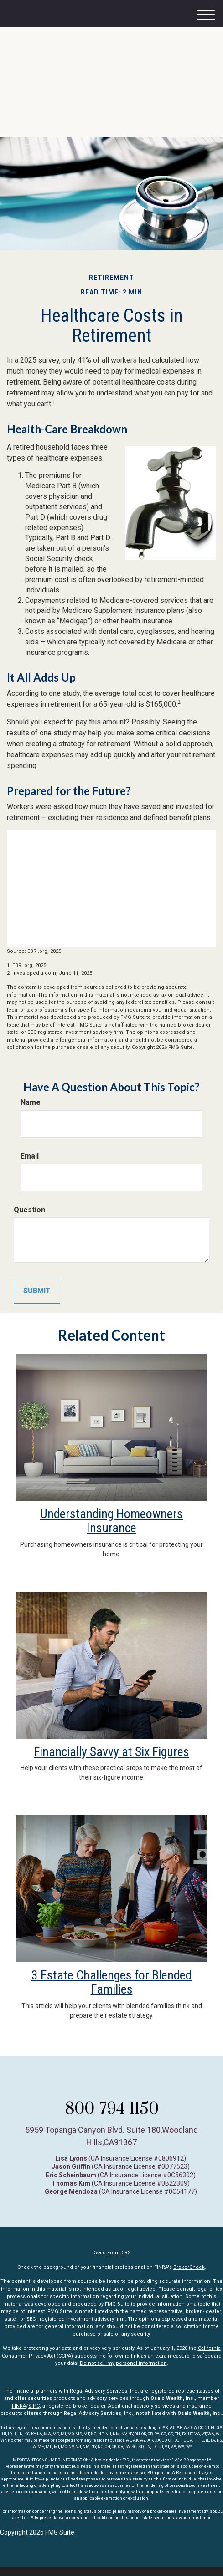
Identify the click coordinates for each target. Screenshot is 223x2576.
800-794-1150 (112, 2108)
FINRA (19, 2406)
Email (30, 1156)
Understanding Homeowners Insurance (111, 1520)
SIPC (34, 2406)
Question (29, 1209)
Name (31, 1102)
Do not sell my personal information (123, 2363)
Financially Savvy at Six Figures (111, 1751)
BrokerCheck (189, 2267)
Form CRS (119, 2253)
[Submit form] (37, 1291)
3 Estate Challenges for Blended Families (111, 1982)
